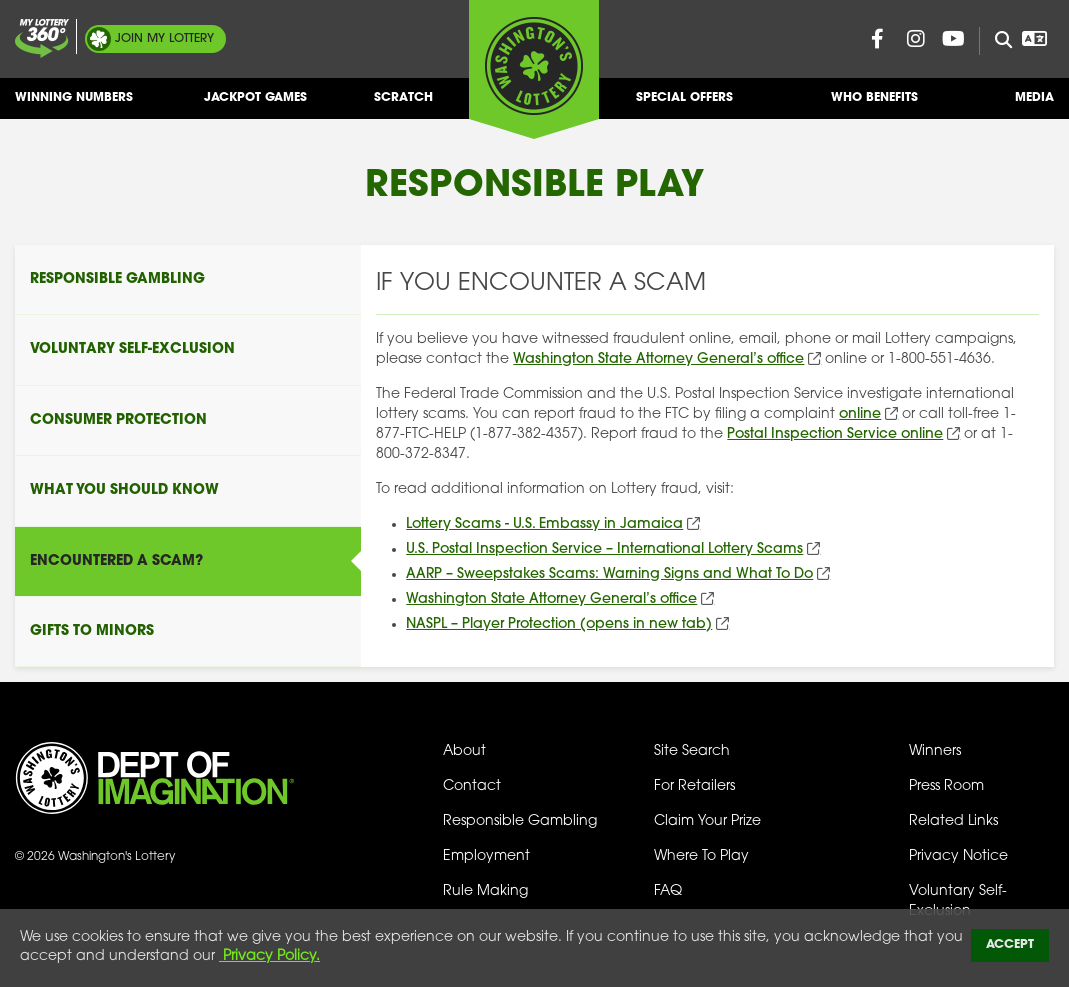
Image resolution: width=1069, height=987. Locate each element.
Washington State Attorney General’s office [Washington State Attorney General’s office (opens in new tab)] (658, 359)
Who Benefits (874, 105)
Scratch (403, 105)
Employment (486, 856)
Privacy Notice (958, 856)
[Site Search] (995, 41)
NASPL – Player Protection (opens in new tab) (559, 624)
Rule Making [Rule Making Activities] (485, 891)
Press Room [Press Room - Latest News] (946, 786)
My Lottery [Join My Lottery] (164, 39)
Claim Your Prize (707, 821)
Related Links (953, 821)
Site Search (692, 751)
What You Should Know (124, 490)
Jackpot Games (255, 105)
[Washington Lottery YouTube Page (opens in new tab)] (954, 39)
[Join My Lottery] (42, 38)
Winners (935, 751)
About (464, 751)
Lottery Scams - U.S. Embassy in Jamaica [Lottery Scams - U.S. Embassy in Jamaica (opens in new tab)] (544, 524)
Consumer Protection (118, 420)
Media (1034, 105)
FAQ (668, 891)
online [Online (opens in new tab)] (860, 414)
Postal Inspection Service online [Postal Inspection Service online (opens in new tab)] (835, 434)
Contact (472, 786)
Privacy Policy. (269, 956)
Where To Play (701, 856)
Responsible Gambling (117, 279)
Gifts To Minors (92, 631)
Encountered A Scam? (116, 561)
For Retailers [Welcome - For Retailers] (694, 786)
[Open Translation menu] (1035, 39)
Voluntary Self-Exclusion (132, 349)
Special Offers (684, 105)
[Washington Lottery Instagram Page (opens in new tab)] (916, 39)
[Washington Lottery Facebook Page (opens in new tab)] (878, 39)
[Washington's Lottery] (534, 69)
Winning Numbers (74, 105)
